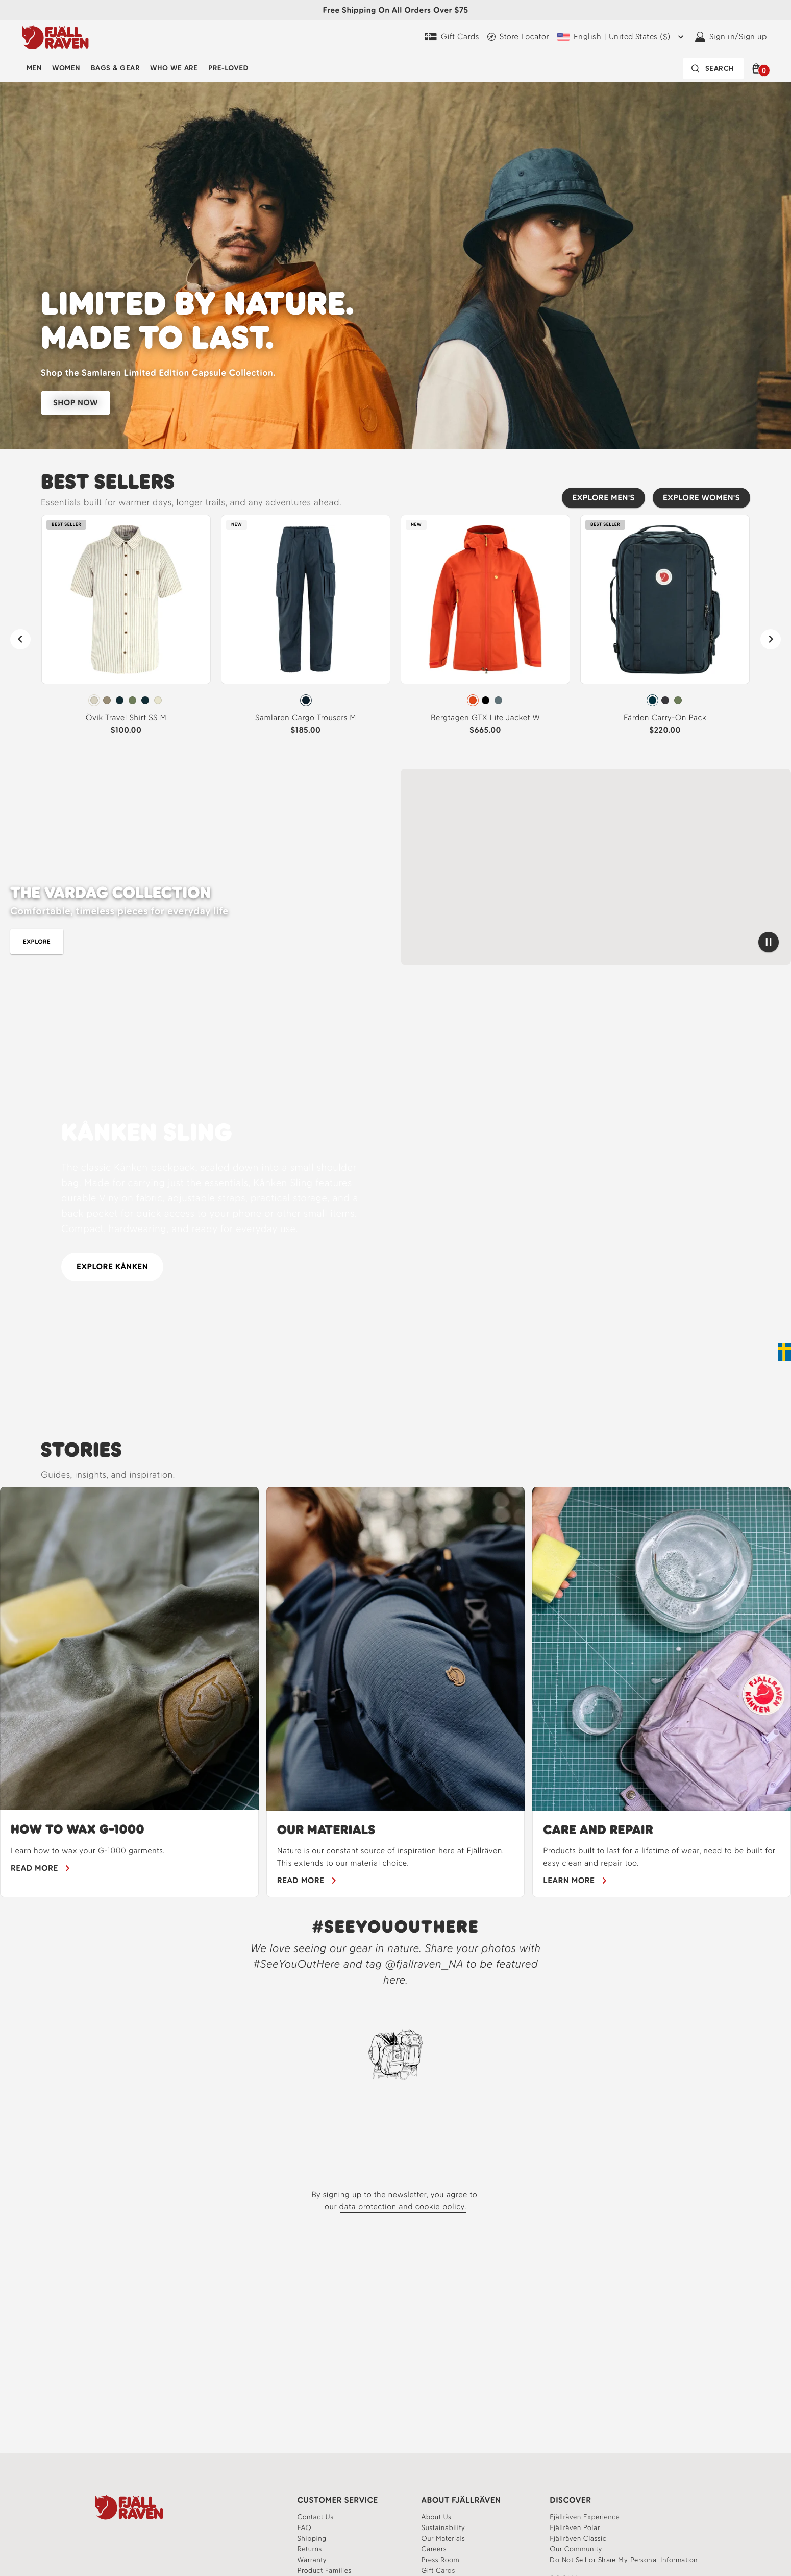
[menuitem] (34, 68)
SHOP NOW (75, 402)
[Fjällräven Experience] (585, 2517)
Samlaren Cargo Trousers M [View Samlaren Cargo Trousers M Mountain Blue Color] (305, 718)
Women (66, 68)
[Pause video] (768, 942)
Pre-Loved (228, 68)
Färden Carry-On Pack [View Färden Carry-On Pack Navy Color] (665, 718)
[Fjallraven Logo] (129, 2507)
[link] (126, 629)
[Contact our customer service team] (316, 2517)
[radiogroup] (126, 700)
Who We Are (174, 68)
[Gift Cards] (452, 37)
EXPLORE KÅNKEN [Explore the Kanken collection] (112, 1266)
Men (34, 68)
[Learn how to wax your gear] (41, 1868)
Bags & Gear (115, 68)
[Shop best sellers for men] (447, 941)
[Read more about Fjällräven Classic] (578, 2538)
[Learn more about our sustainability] (443, 2527)
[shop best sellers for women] (528, 941)
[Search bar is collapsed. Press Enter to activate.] (713, 68)
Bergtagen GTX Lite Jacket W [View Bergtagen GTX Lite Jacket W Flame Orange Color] (485, 718)
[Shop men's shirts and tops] (36, 941)
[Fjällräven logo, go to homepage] (55, 37)
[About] (437, 2517)
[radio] (94, 700)
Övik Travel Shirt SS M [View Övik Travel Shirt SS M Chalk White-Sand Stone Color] (126, 718)
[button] (758, 68)
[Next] (770, 639)
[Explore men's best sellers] (603, 498)
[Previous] (20, 639)
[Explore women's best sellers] (701, 498)
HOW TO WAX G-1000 (77, 1829)
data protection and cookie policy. (402, 2206)
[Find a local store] (518, 37)
